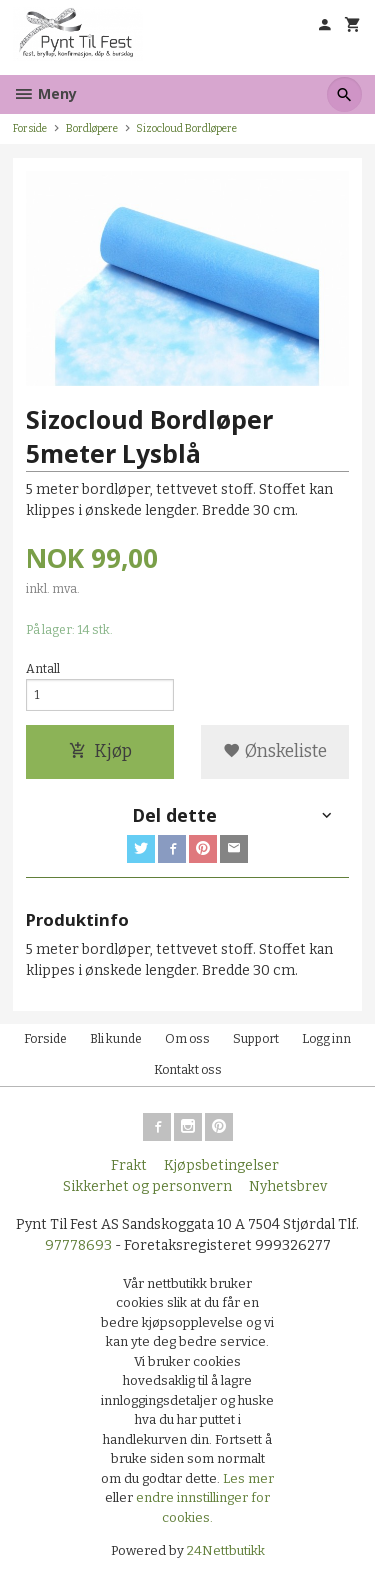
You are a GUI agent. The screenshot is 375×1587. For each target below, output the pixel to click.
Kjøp (100, 751)
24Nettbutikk (226, 1550)
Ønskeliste (275, 751)
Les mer (248, 1478)
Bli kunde (116, 1039)
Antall (43, 669)
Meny (45, 93)
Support (256, 1039)
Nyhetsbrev (288, 1186)
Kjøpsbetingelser (221, 1165)
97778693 (78, 1245)
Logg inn (326, 1039)
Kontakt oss (188, 1070)
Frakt (129, 1165)
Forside (30, 128)
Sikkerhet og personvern (147, 1186)
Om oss (187, 1039)
